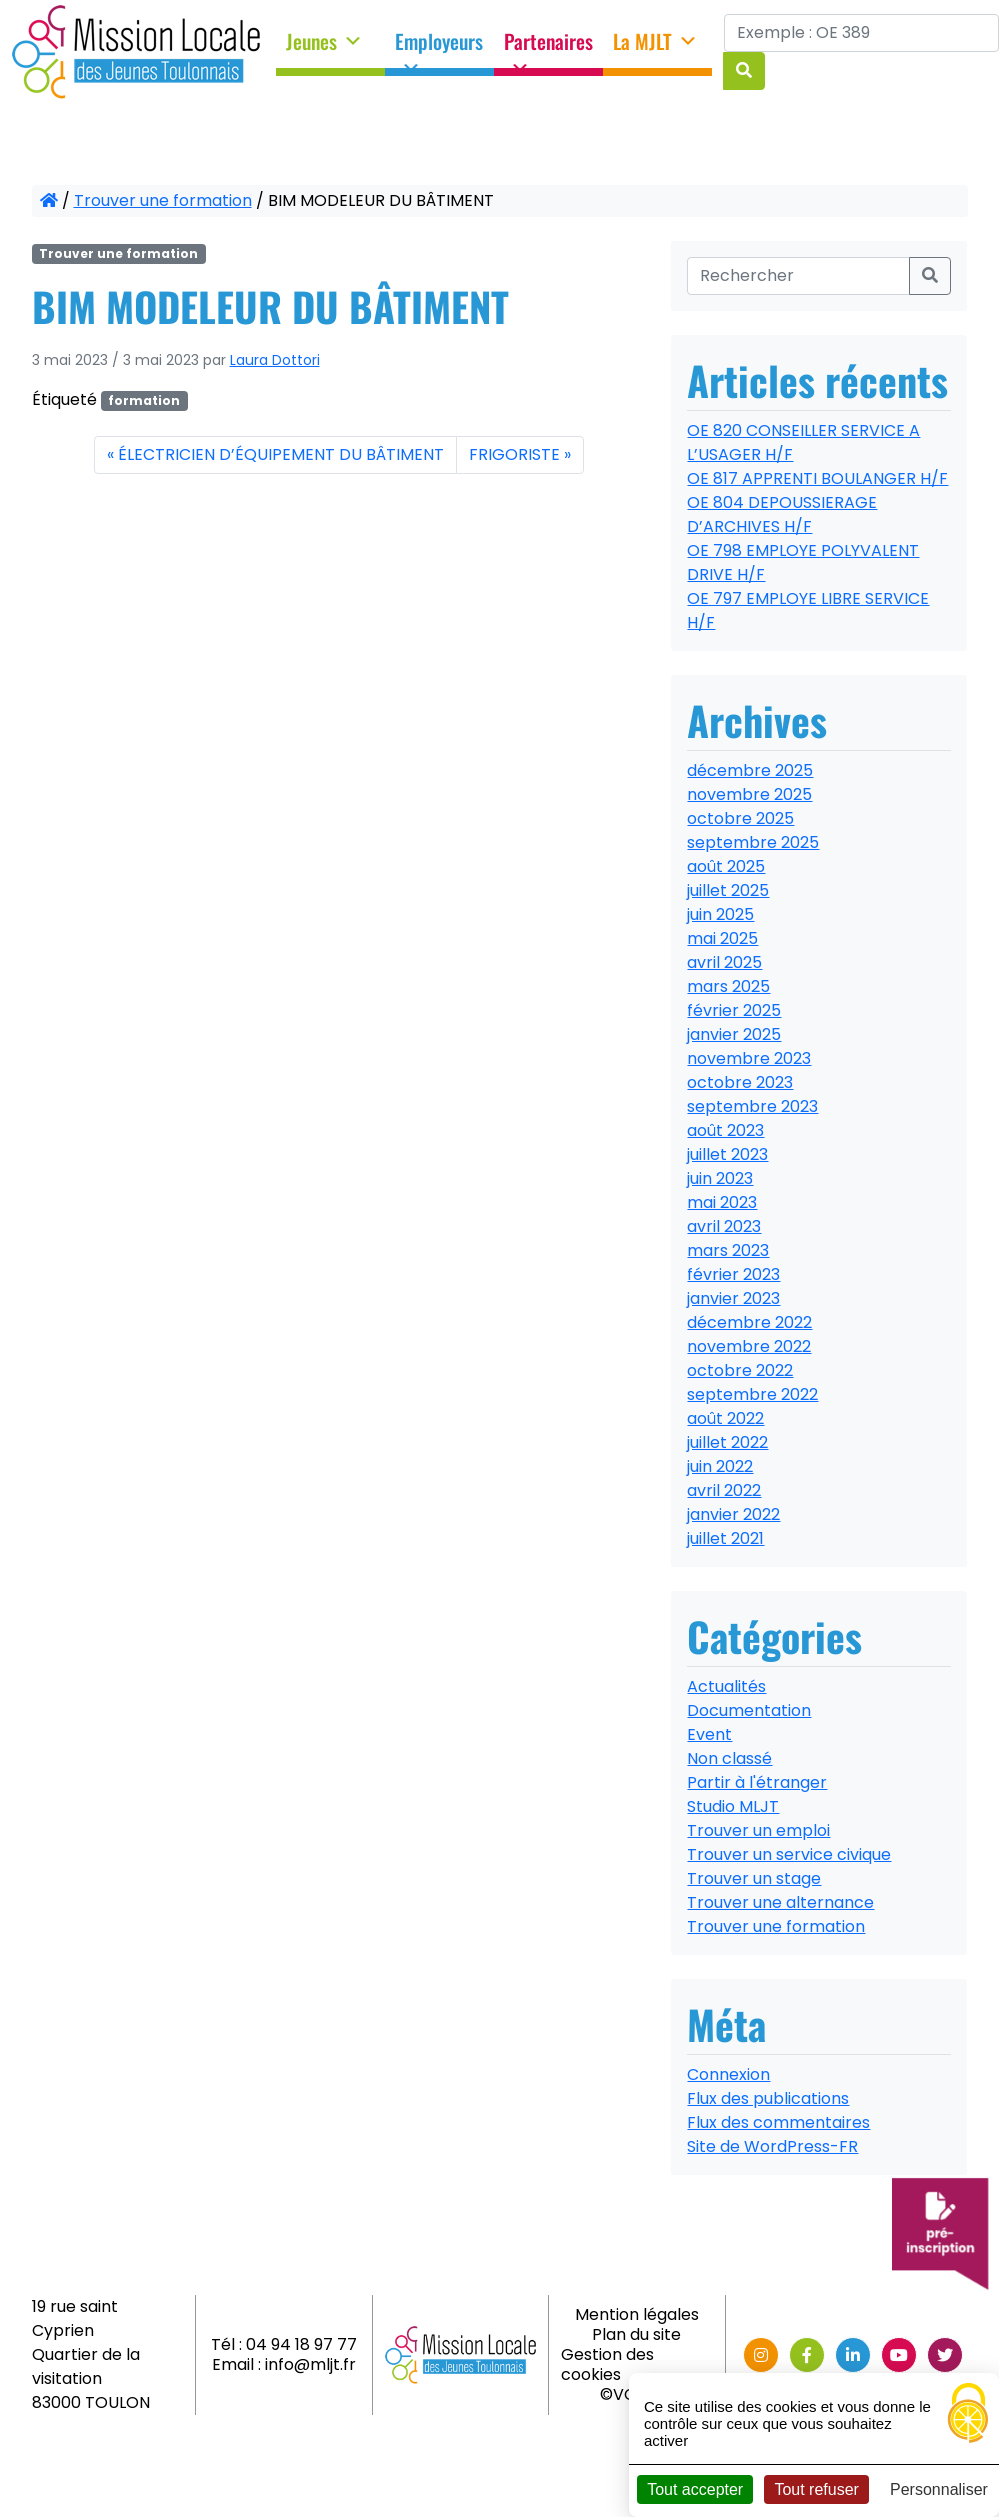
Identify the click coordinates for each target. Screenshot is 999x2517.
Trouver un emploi (758, 1830)
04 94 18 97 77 (301, 2344)
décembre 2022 (749, 1322)
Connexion (728, 2074)
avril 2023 (724, 1226)
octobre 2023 (740, 1082)
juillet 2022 (727, 1442)
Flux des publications (768, 2098)
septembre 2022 (752, 1394)
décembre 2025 (750, 770)
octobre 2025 (740, 818)
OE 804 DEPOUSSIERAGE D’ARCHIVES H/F (782, 514)
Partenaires (548, 48)
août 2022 (725, 1418)
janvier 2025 (734, 1034)
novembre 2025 (749, 794)
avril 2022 (724, 1490)
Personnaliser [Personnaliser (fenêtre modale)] (939, 2489)
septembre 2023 (752, 1106)
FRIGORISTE (514, 454)
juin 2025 (720, 914)
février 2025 (734, 1010)
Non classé (729, 1758)
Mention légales (637, 2314)
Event (709, 1734)
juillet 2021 (725, 1538)
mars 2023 (728, 1250)
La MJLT (655, 42)
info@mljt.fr (310, 2364)
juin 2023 (720, 1178)
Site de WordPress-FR (772, 2146)
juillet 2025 (728, 890)
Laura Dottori (275, 360)
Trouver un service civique (789, 1854)
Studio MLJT (733, 1806)
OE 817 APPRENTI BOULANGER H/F (817, 478)
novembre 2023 (749, 1058)
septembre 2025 (753, 842)
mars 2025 (728, 986)
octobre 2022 (740, 1370)
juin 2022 (720, 1466)
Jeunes (324, 42)
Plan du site (636, 2334)
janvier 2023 (733, 1298)
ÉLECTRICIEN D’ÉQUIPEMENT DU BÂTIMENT (281, 454)
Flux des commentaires (778, 2122)
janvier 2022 (733, 1514)
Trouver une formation (163, 200)
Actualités (726, 1686)
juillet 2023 (727, 1154)
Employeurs (439, 48)
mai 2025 (722, 938)
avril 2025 (724, 962)
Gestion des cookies (607, 2364)
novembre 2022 (749, 1346)
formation (144, 400)
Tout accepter (695, 2489)
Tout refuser (816, 2489)
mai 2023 (722, 1202)
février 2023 (733, 1274)
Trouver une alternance (780, 1902)
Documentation (749, 1710)
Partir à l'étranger (757, 1782)
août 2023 (725, 1130)
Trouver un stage (754, 1878)
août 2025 (726, 866)
